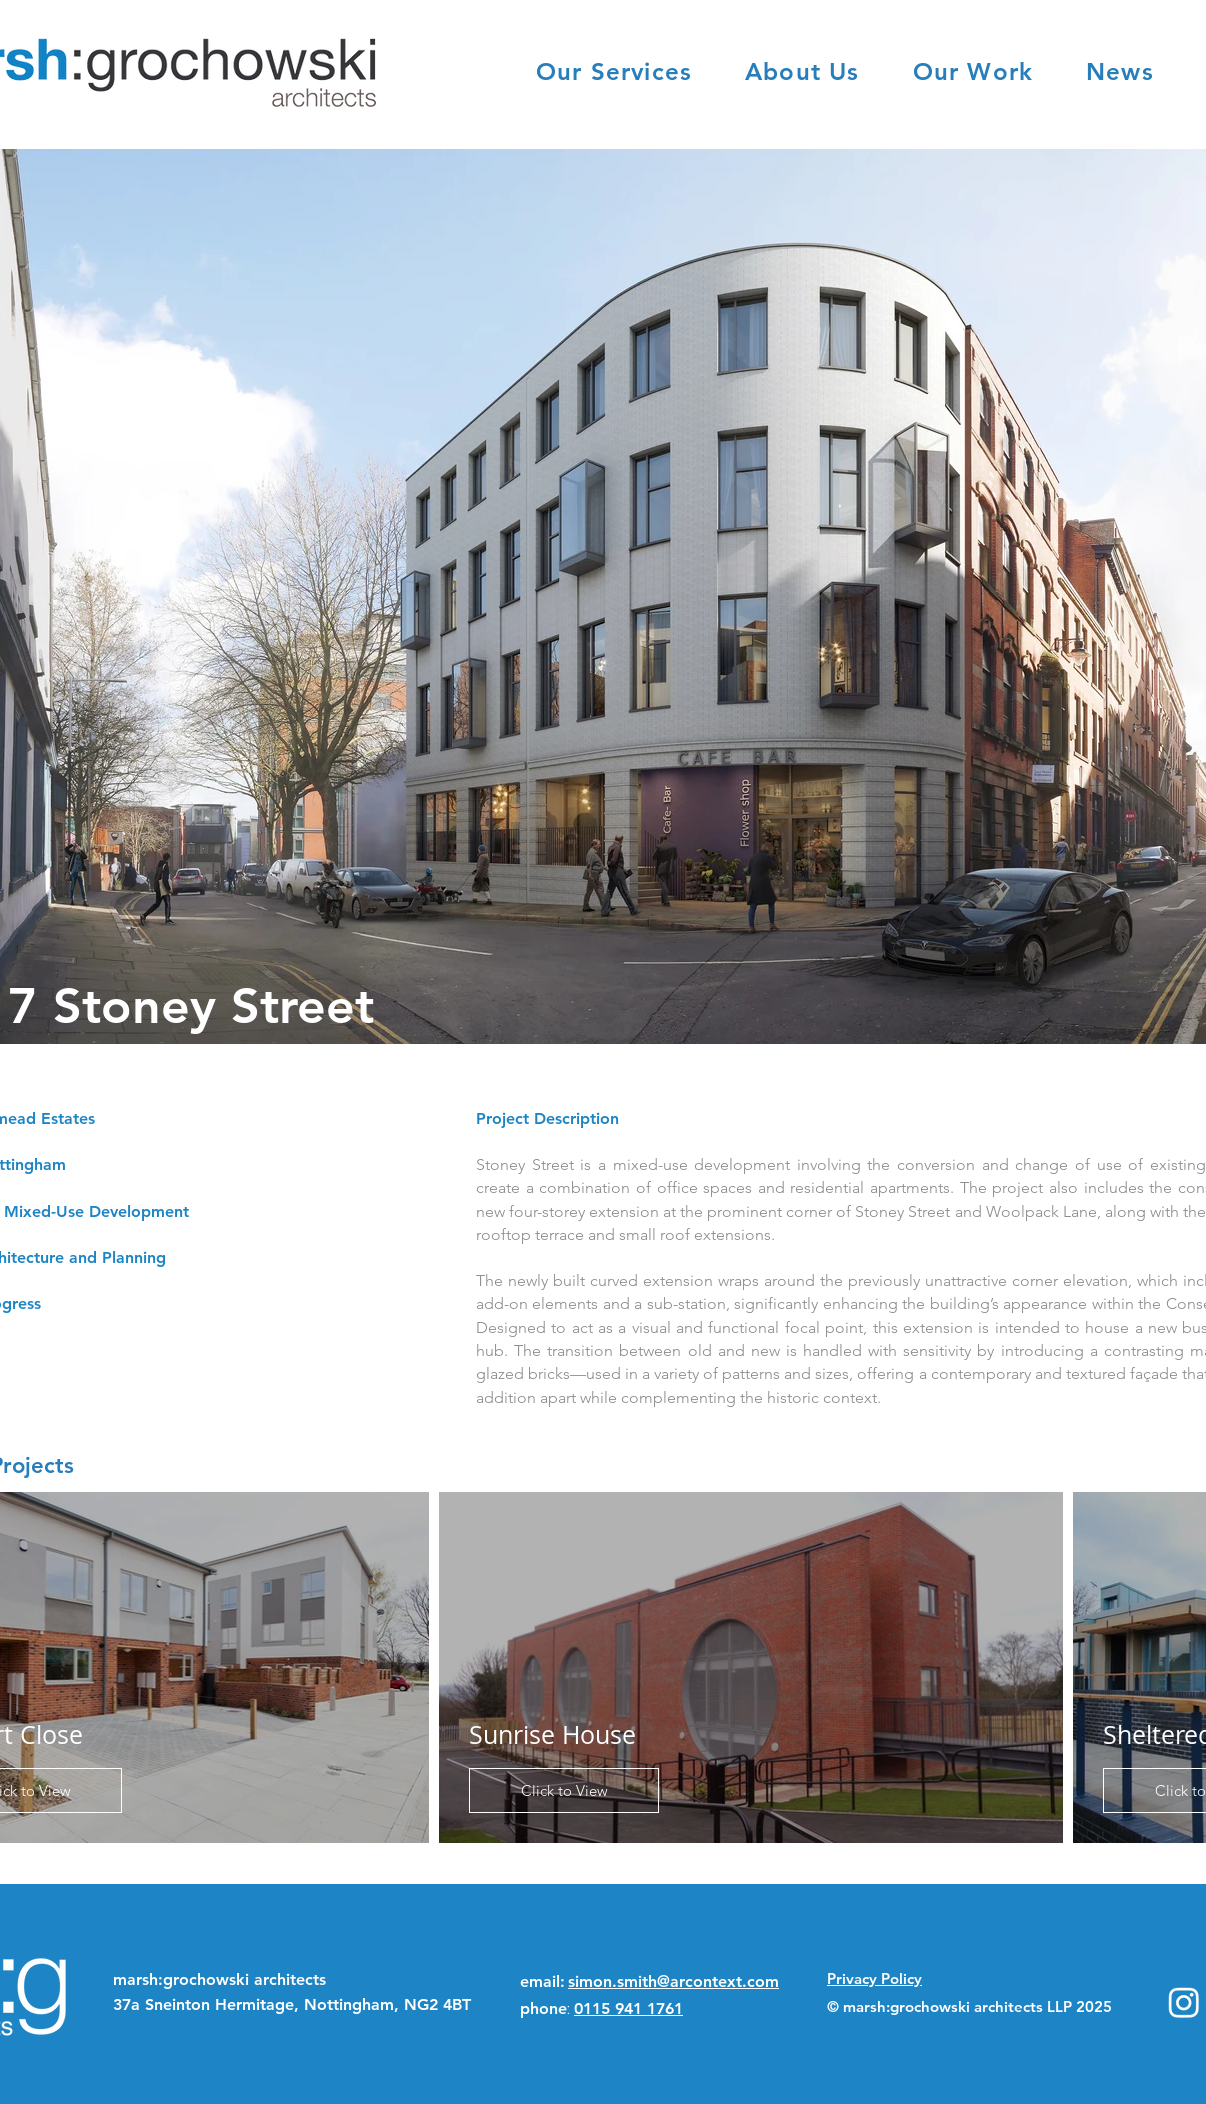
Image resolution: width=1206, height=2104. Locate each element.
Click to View (564, 1790)
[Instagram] (1184, 2002)
